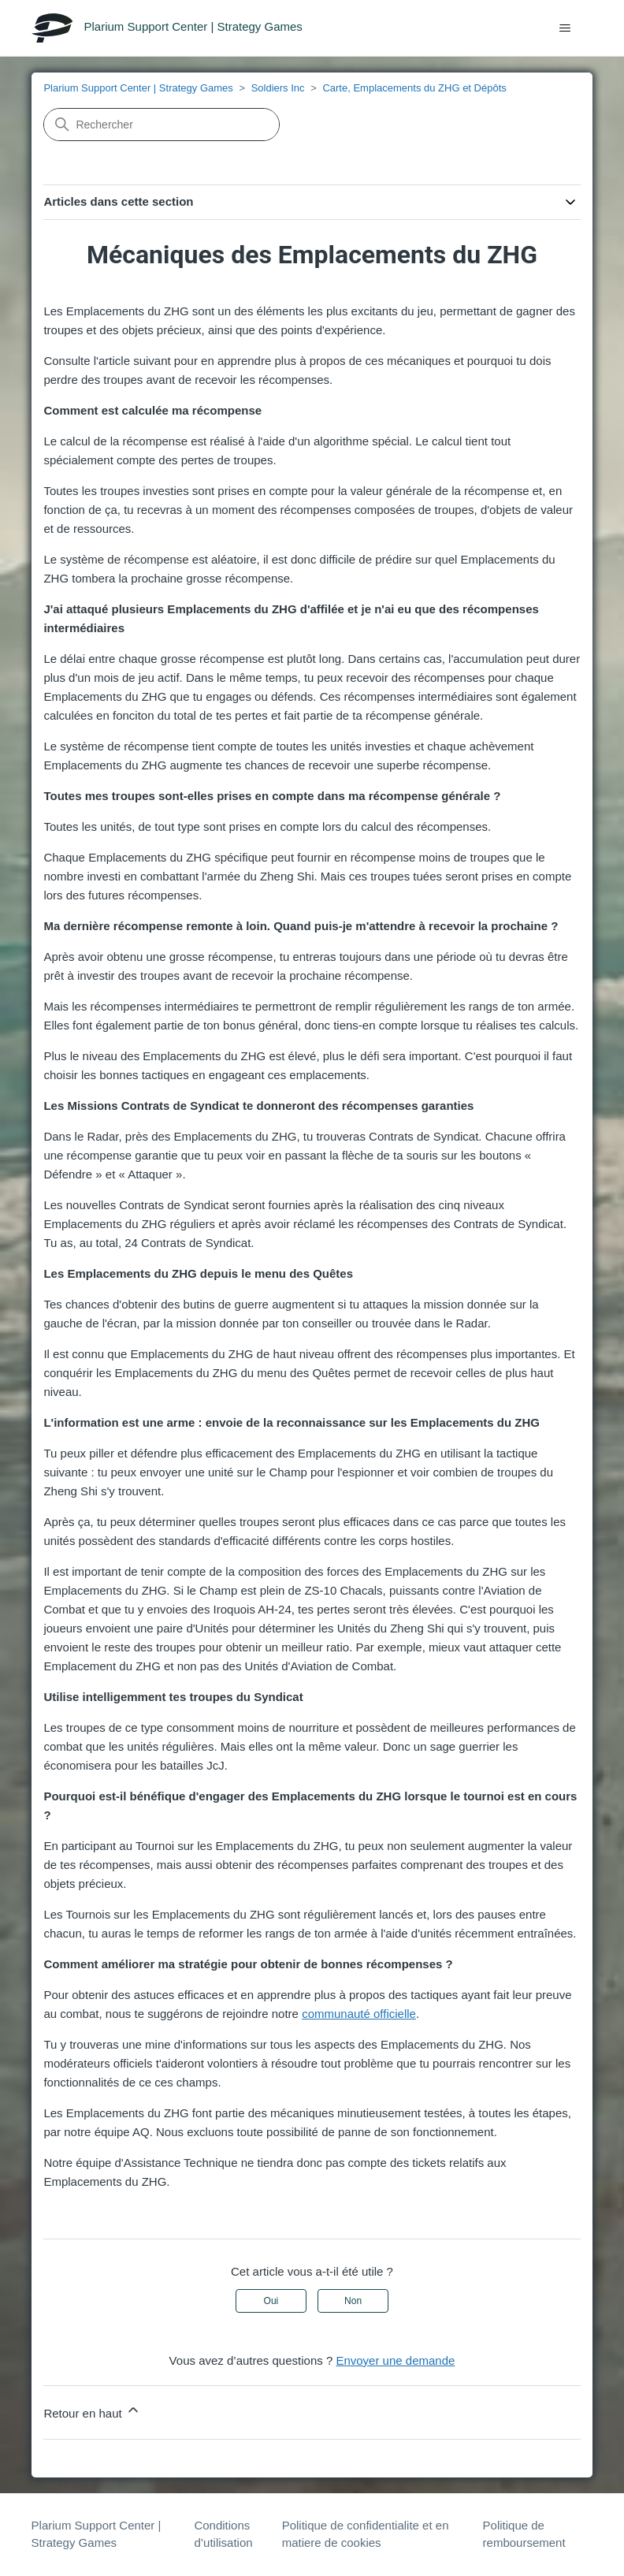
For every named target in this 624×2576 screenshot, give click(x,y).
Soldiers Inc (278, 88)
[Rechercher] (161, 124)
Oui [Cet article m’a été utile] (271, 2300)
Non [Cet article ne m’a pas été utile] (353, 2300)
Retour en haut (91, 2411)
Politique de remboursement (524, 2534)
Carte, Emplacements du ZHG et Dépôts (414, 88)
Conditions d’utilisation (223, 2534)
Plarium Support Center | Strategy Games (137, 88)
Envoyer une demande (395, 2360)
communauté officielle (359, 2013)
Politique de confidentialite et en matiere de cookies (365, 2534)
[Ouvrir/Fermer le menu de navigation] (564, 28)
